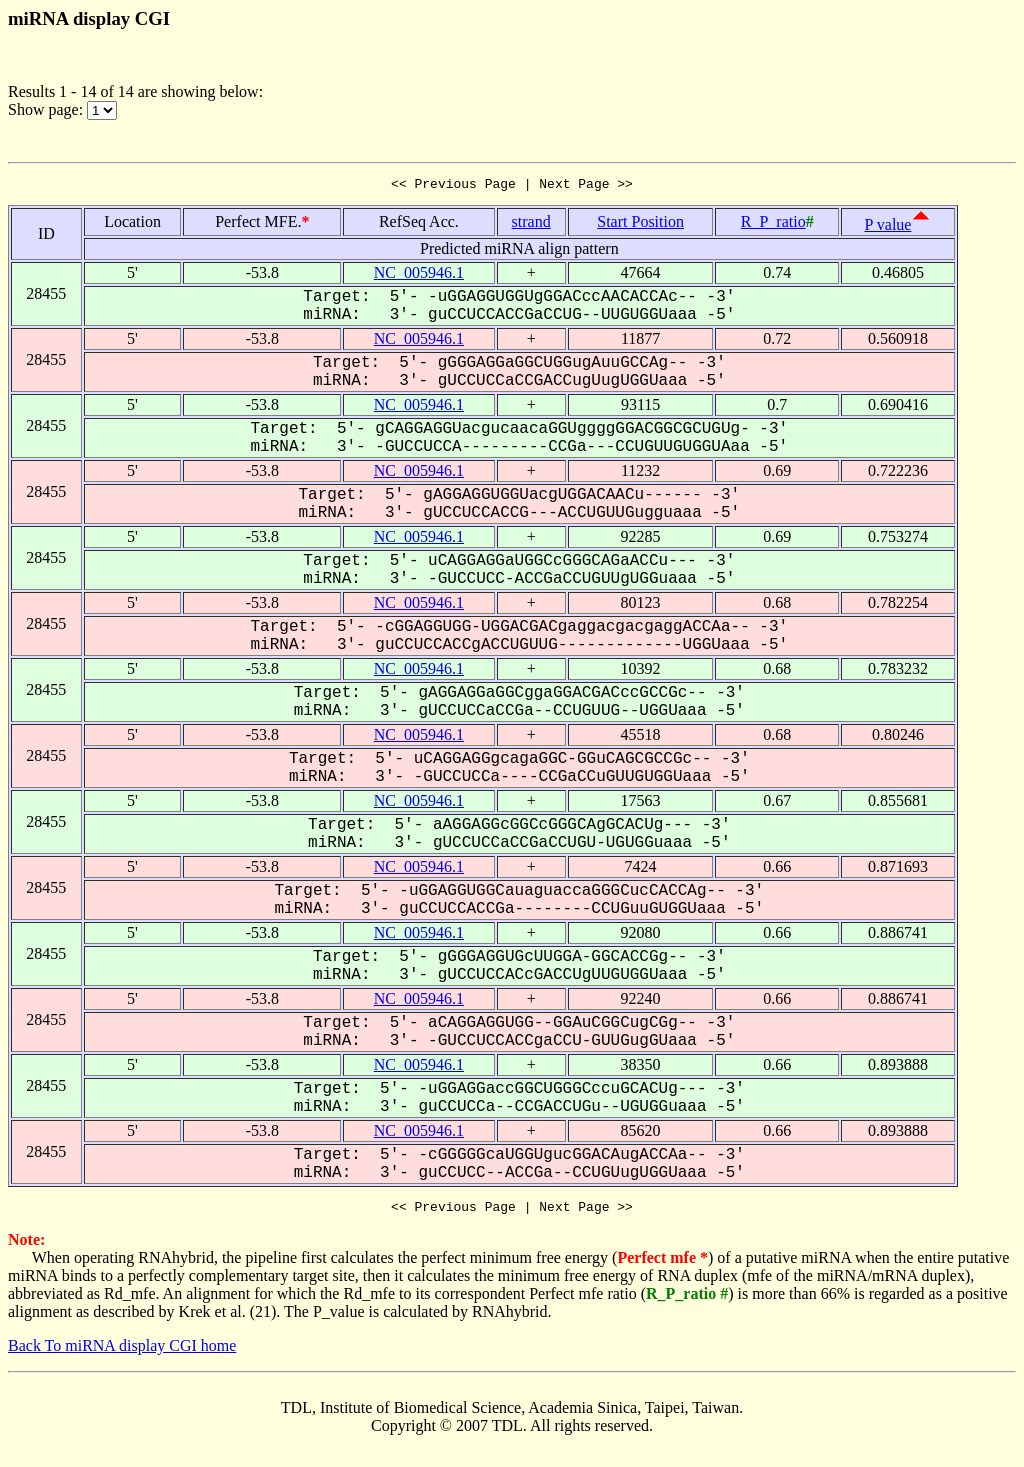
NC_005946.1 (419, 275)
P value (888, 227)
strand (531, 224)
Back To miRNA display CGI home (122, 1351)
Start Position (640, 224)
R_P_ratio (773, 224)
